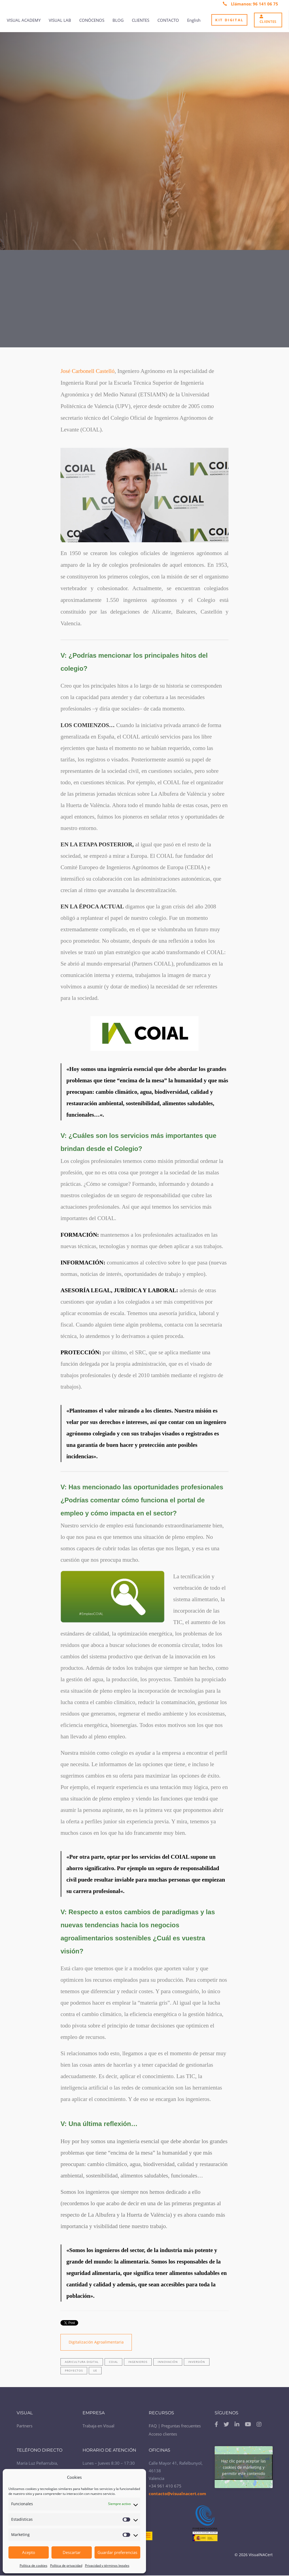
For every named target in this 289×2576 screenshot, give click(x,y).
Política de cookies (33, 2565)
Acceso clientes (163, 2434)
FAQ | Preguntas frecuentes (175, 2425)
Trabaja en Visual (98, 2425)
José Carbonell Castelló (87, 371)
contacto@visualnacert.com (177, 2493)
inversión (196, 2362)
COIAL (113, 2362)
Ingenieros (137, 2362)
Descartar (72, 2552)
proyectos (74, 2370)
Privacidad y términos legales (107, 2565)
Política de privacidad (66, 2565)
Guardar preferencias (117, 2552)
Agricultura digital (82, 2362)
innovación (168, 2362)
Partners (24, 2425)
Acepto (28, 2552)
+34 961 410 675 (165, 2486)
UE (95, 2370)
